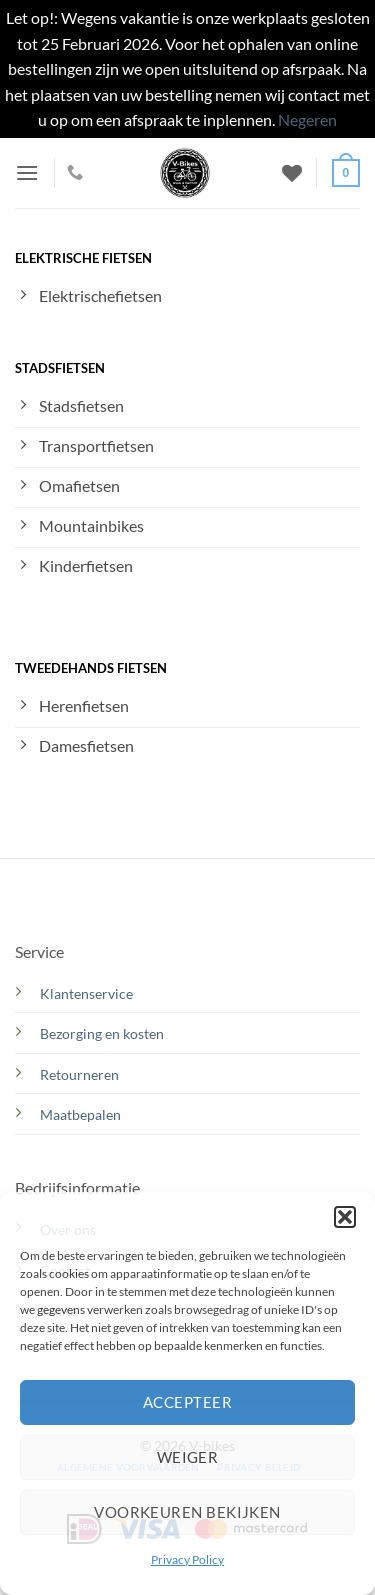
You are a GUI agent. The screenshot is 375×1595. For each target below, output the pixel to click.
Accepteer (187, 1402)
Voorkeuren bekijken (187, 1512)
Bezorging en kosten (103, 1033)
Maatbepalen (80, 1114)
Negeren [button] (307, 119)
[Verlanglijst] (292, 173)
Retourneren (79, 1074)
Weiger (188, 1457)
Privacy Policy (187, 1559)
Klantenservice (86, 993)
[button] (345, 1217)
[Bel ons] (75, 173)
